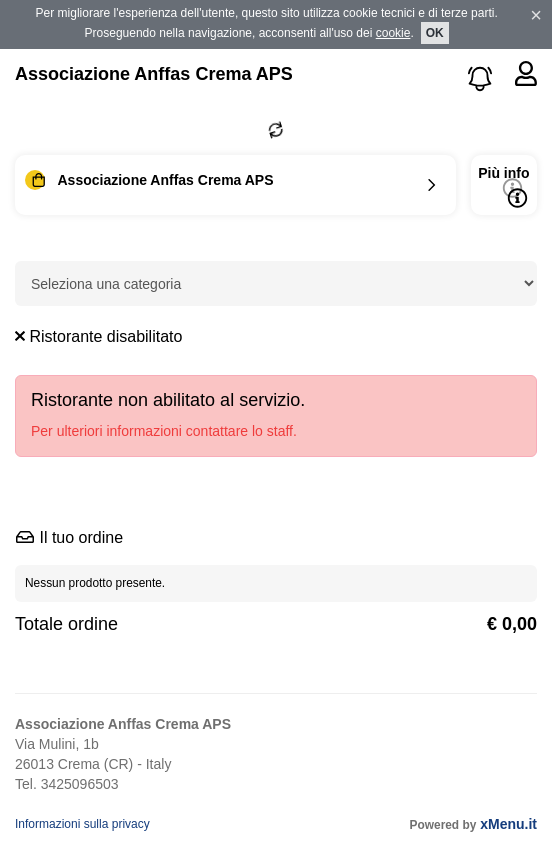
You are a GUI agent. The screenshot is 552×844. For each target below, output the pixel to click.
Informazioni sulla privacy (82, 824)
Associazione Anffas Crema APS (154, 74)
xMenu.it (508, 824)
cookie (393, 33)
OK (435, 33)
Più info (503, 186)
